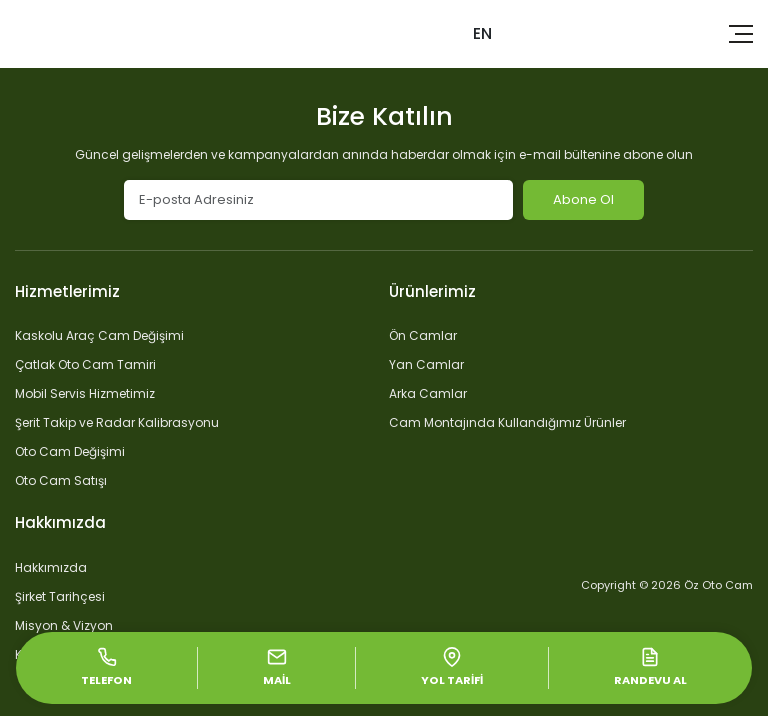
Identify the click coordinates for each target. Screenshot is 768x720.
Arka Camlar (428, 393)
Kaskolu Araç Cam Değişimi (99, 335)
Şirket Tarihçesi (60, 596)
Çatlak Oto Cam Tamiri (85, 364)
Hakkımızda (51, 567)
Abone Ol (583, 199)
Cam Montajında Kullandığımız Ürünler (507, 422)
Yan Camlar (426, 364)
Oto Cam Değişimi (70, 451)
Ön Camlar (423, 335)
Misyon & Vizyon (64, 625)
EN (482, 33)
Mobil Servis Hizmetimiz (85, 393)
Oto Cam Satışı (61, 480)
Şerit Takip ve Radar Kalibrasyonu (117, 422)
